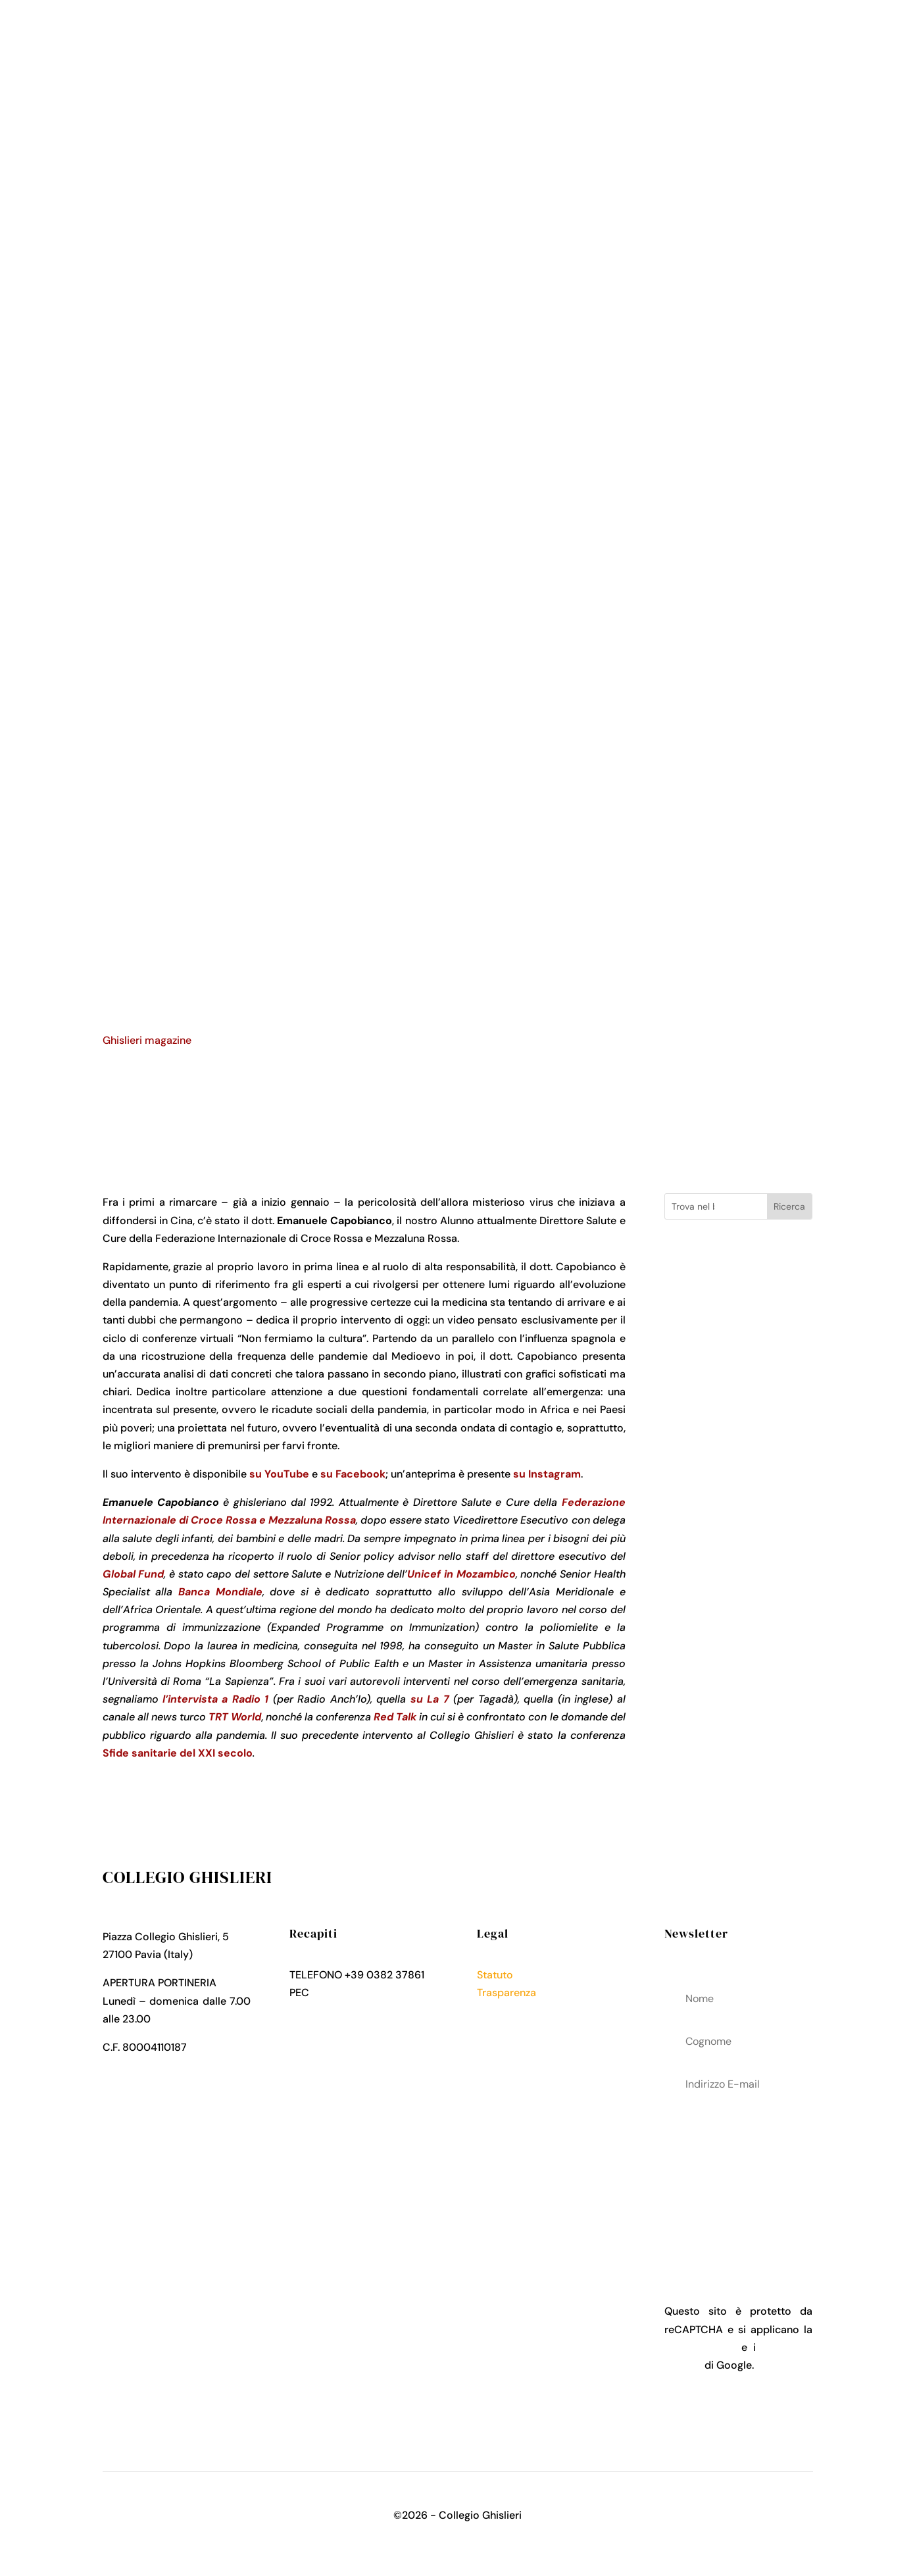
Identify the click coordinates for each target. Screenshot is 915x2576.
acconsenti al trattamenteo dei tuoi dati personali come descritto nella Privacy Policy (738, 2178)
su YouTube (279, 1474)
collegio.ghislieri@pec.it (370, 1992)
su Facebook (352, 1474)
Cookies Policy (513, 2028)
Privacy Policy (511, 2010)
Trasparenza (506, 1992)
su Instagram (547, 1474)
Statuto (495, 1975)
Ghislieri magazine (147, 1040)
